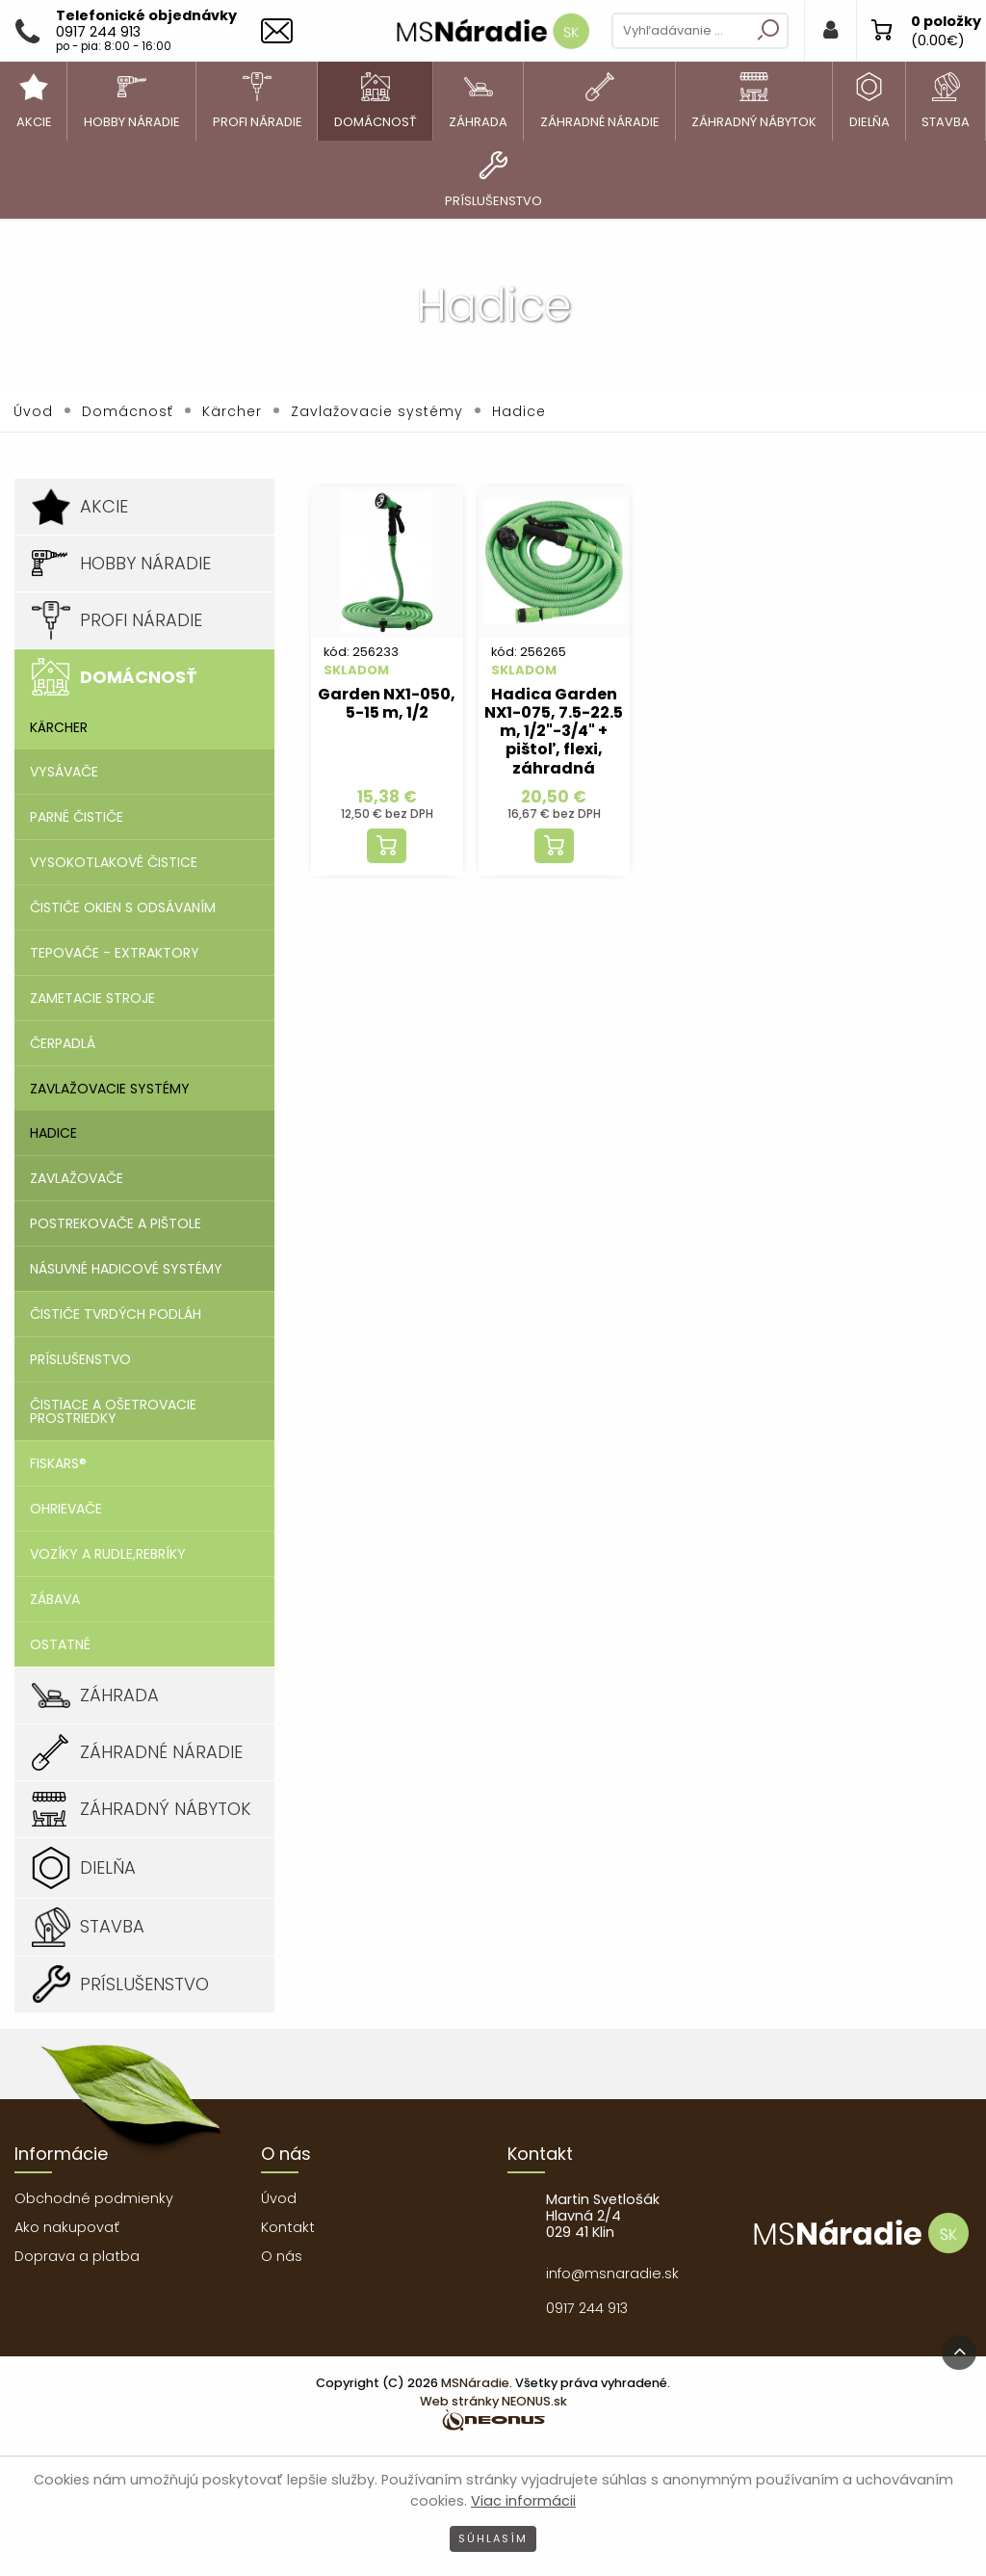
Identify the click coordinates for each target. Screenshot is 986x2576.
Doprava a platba (77, 2256)
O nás (281, 2256)
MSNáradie (475, 2383)
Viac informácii (523, 2500)
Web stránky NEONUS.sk (493, 2401)
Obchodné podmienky (93, 2198)
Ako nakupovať (66, 2227)
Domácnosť (127, 411)
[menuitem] (33, 101)
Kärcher (232, 411)
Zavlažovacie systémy (377, 411)
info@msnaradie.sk (612, 2273)
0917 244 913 (587, 2308)
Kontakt (288, 2227)
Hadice (519, 411)
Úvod (33, 411)
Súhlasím (493, 2538)
